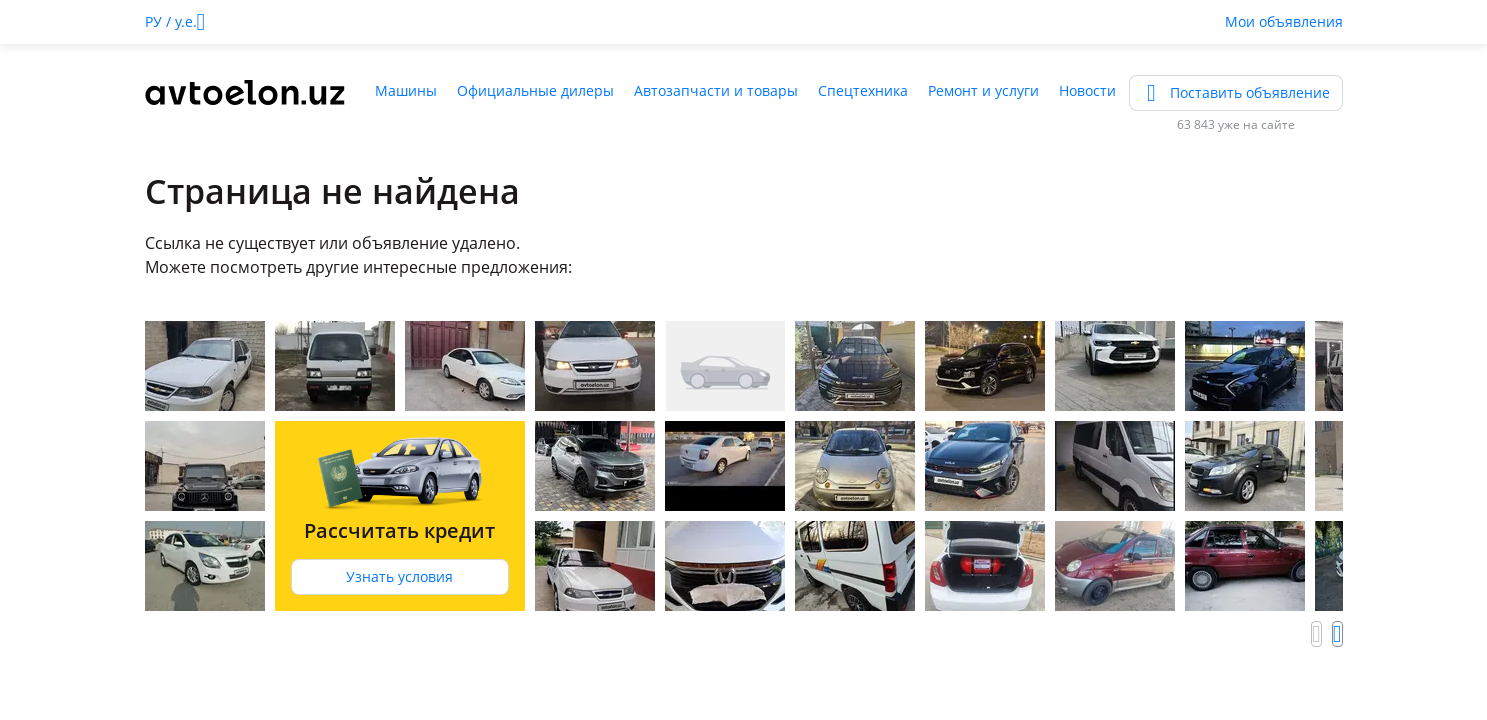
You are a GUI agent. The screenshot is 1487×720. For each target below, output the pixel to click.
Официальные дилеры (535, 90)
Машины (406, 90)
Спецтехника (863, 90)
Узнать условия (399, 576)
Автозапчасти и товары (716, 90)
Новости (1087, 90)
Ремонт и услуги (983, 90)
